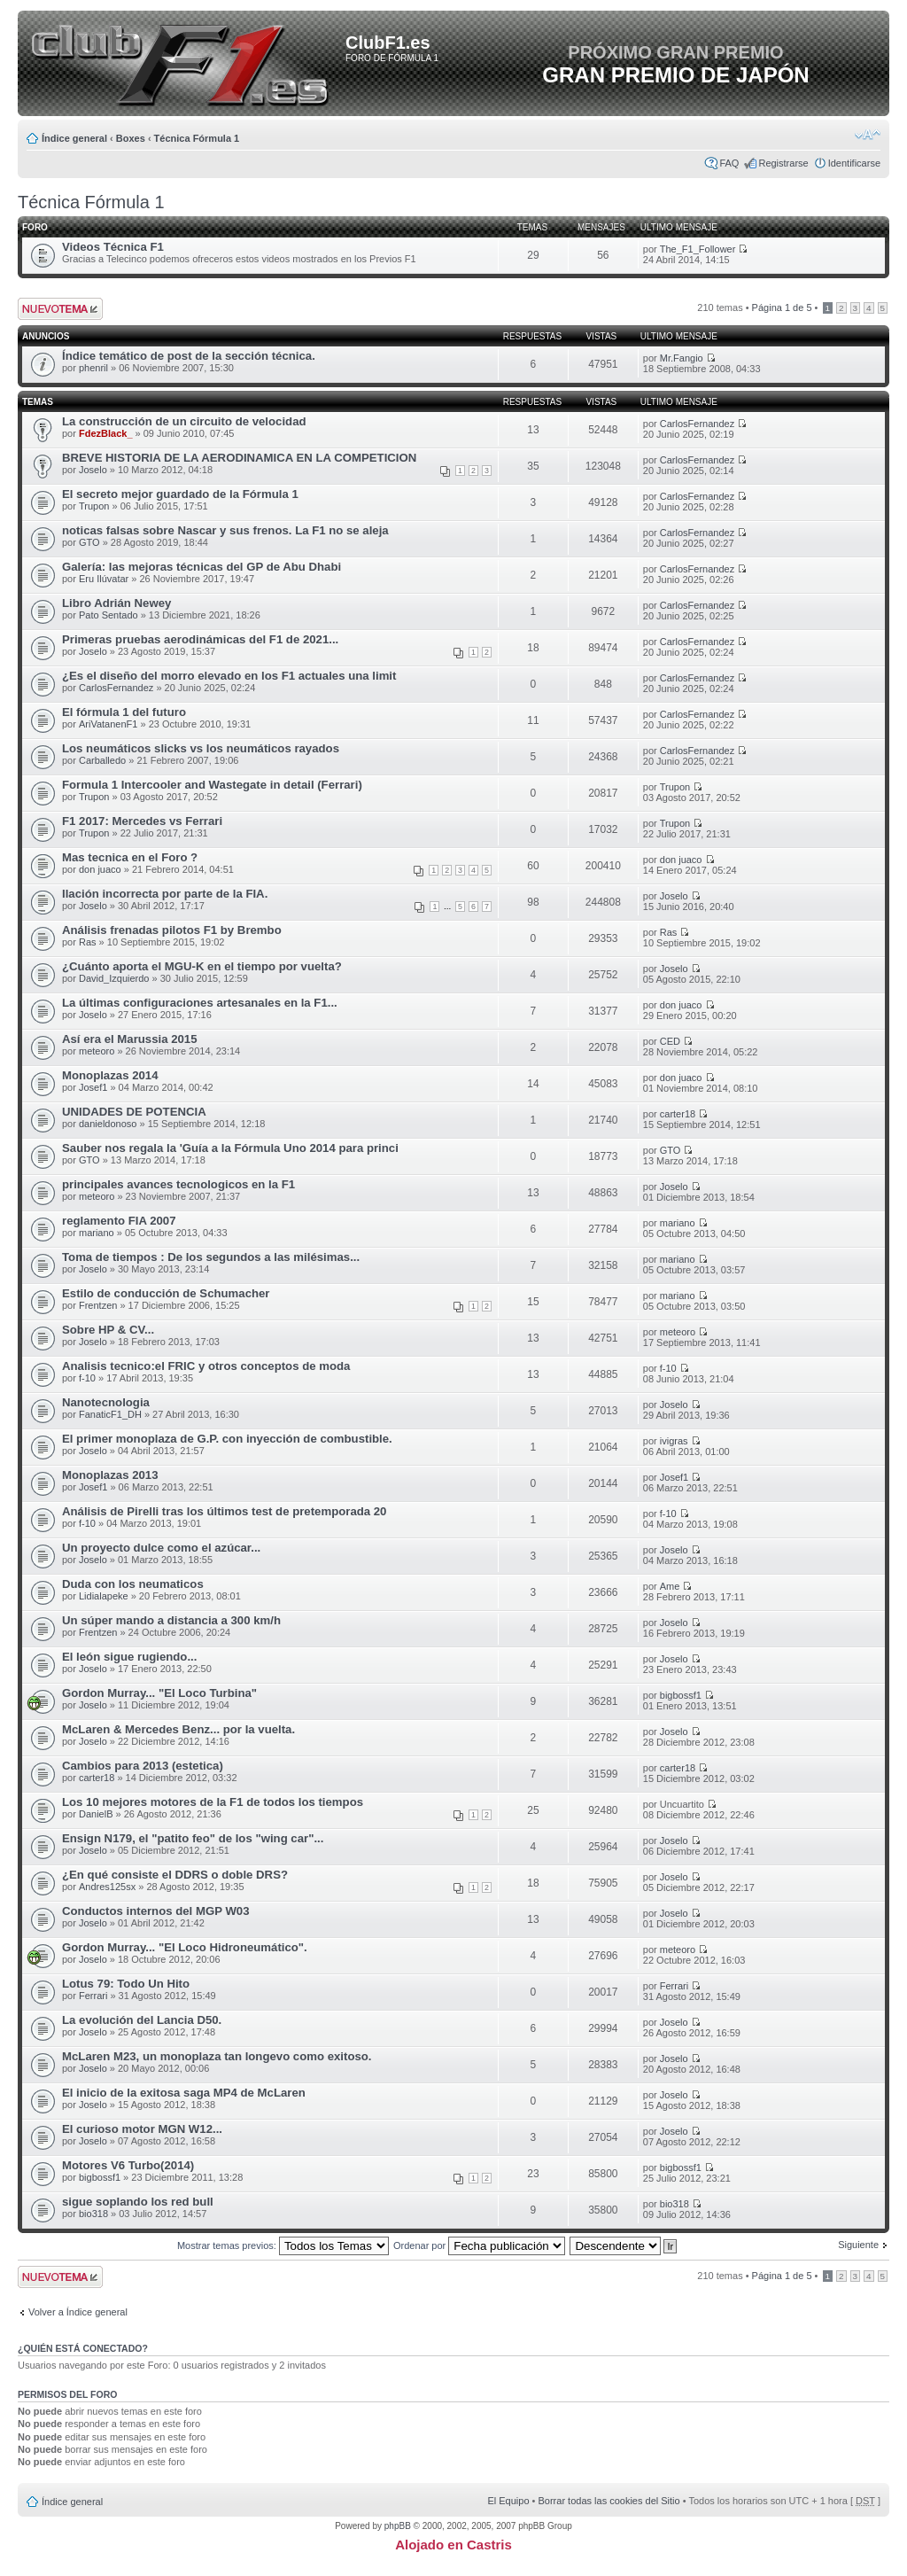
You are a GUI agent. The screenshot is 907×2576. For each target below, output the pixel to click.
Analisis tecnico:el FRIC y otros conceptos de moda (206, 1366)
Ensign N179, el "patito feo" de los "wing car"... (192, 1838)
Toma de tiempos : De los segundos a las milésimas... (211, 1257)
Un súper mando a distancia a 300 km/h (171, 1620)
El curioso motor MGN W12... (142, 2129)
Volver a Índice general (78, 2312)
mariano (96, 1232)
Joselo (93, 469)
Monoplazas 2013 (110, 1475)
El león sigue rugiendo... (129, 1656)
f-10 (87, 1378)
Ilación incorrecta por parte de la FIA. (164, 893)
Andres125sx (107, 1886)
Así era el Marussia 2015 (130, 1039)
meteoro (96, 1051)
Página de (782, 307)
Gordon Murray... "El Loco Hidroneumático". (184, 1947)
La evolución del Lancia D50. (141, 2020)
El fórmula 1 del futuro (124, 712)
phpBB (397, 2526)
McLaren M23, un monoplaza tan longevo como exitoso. (217, 2056)
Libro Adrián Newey (116, 603)
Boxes (130, 138)
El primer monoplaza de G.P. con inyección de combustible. (227, 1438)
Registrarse (783, 163)
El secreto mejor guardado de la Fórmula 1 (180, 494)
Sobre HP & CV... (108, 1329)
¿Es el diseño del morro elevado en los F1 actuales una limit (229, 675)
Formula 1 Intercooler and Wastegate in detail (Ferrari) (212, 784)
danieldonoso (107, 1123)
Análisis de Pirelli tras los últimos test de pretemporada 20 (224, 1511)
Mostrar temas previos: (283, 2245)
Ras (88, 942)
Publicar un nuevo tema (60, 309)
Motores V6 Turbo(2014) (128, 2165)
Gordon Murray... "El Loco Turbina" (159, 1693)
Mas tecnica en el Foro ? (130, 857)
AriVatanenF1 (108, 724)
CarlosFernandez (697, 423)
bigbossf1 (681, 1695)
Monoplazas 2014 (110, 1075)
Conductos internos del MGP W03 (156, 1911)
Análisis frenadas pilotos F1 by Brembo (172, 930)
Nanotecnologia (106, 1402)
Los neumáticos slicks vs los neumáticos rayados (200, 748)
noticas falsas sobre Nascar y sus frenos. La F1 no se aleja (225, 530)
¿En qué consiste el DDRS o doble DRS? (175, 1874)
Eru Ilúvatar (103, 578)
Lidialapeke (103, 1596)
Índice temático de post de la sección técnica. (188, 355)
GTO (89, 542)
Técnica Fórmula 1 (197, 138)
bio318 (93, 2213)
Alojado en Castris (453, 2544)
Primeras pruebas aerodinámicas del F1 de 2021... (200, 639)
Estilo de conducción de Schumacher (166, 1293)
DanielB (96, 1814)
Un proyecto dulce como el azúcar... (161, 1547)
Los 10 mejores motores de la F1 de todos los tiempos (212, 1802)
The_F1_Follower (698, 249)
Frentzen (98, 1305)
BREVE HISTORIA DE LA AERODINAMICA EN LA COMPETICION (239, 457)
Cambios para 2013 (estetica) (142, 1765)
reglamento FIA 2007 (119, 1220)
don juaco (100, 869)
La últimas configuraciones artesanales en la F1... (199, 1002)
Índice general (74, 138)
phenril (93, 367)
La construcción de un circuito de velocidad (184, 421)
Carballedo (102, 760)
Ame (670, 1586)
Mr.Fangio (681, 358)
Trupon (94, 506)
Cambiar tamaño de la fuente (867, 135)
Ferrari (93, 1995)
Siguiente (858, 2244)
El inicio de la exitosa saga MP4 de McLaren (184, 2092)
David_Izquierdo (114, 978)
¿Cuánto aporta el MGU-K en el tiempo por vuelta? (202, 966)
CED (670, 1041)
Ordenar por (479, 2245)
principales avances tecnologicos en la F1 (178, 1184)
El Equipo (508, 2500)
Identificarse (854, 163)
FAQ (729, 163)
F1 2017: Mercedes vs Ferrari (142, 821)
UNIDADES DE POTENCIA (134, 1111)
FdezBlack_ (106, 433)
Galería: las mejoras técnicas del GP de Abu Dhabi (201, 566)
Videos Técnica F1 (113, 246)
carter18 (677, 1114)
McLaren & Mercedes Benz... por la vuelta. (178, 1729)
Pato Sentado (108, 615)
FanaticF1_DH (110, 1414)
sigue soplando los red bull (137, 2201)
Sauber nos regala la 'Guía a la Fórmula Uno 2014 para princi (230, 1148)
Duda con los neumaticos (133, 1584)
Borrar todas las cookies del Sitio (608, 2500)
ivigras (674, 1441)
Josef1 (93, 1087)
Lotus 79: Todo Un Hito (126, 1983)
